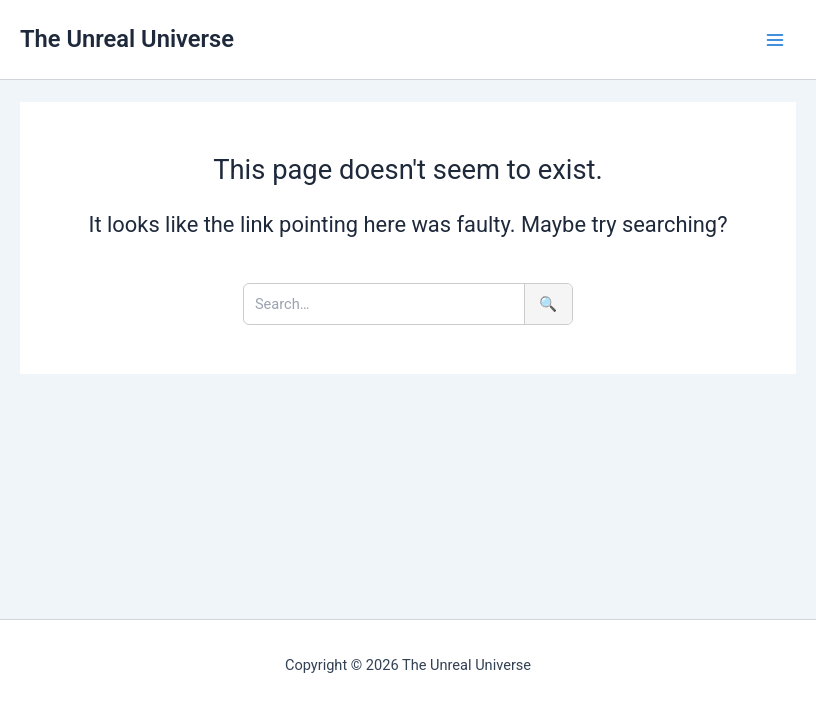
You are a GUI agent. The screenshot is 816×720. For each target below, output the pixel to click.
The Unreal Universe (127, 39)
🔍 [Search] (548, 304)
